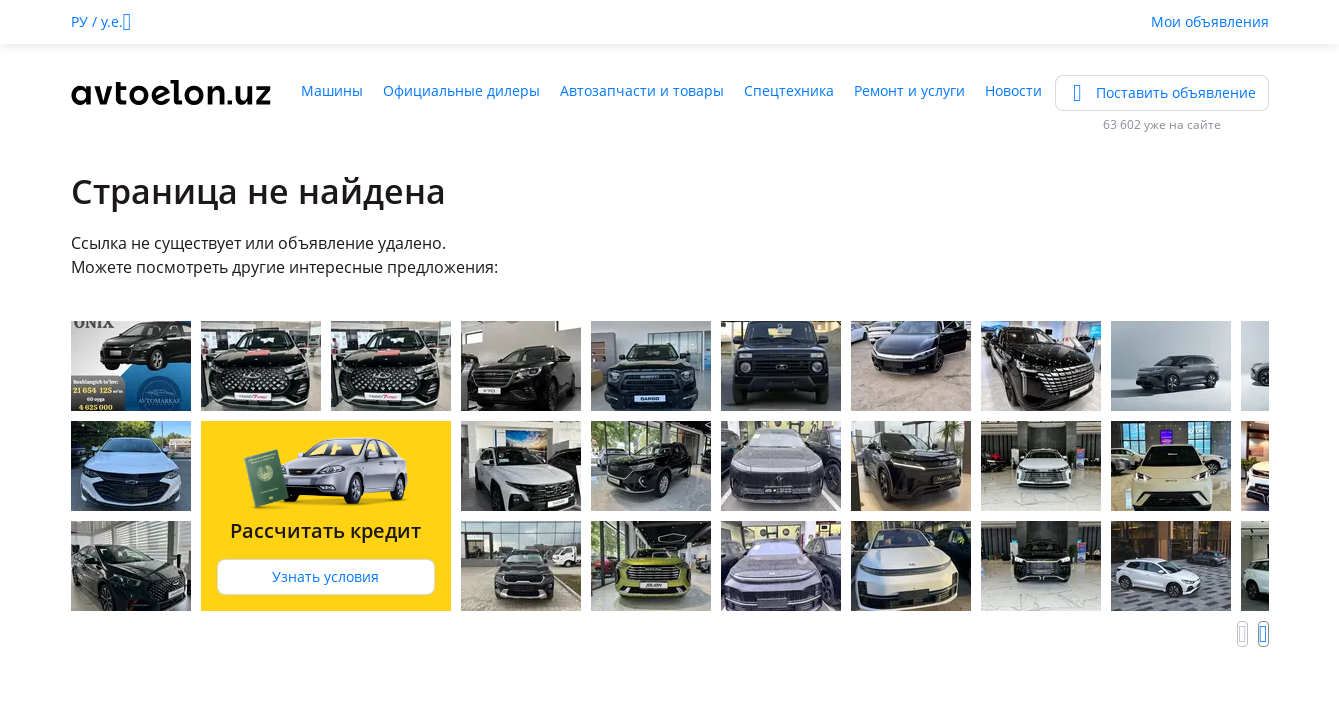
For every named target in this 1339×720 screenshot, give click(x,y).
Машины (332, 90)
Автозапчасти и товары (642, 90)
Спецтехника (789, 90)
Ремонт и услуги (909, 90)
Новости (1013, 90)
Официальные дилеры (461, 90)
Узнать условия (325, 576)
